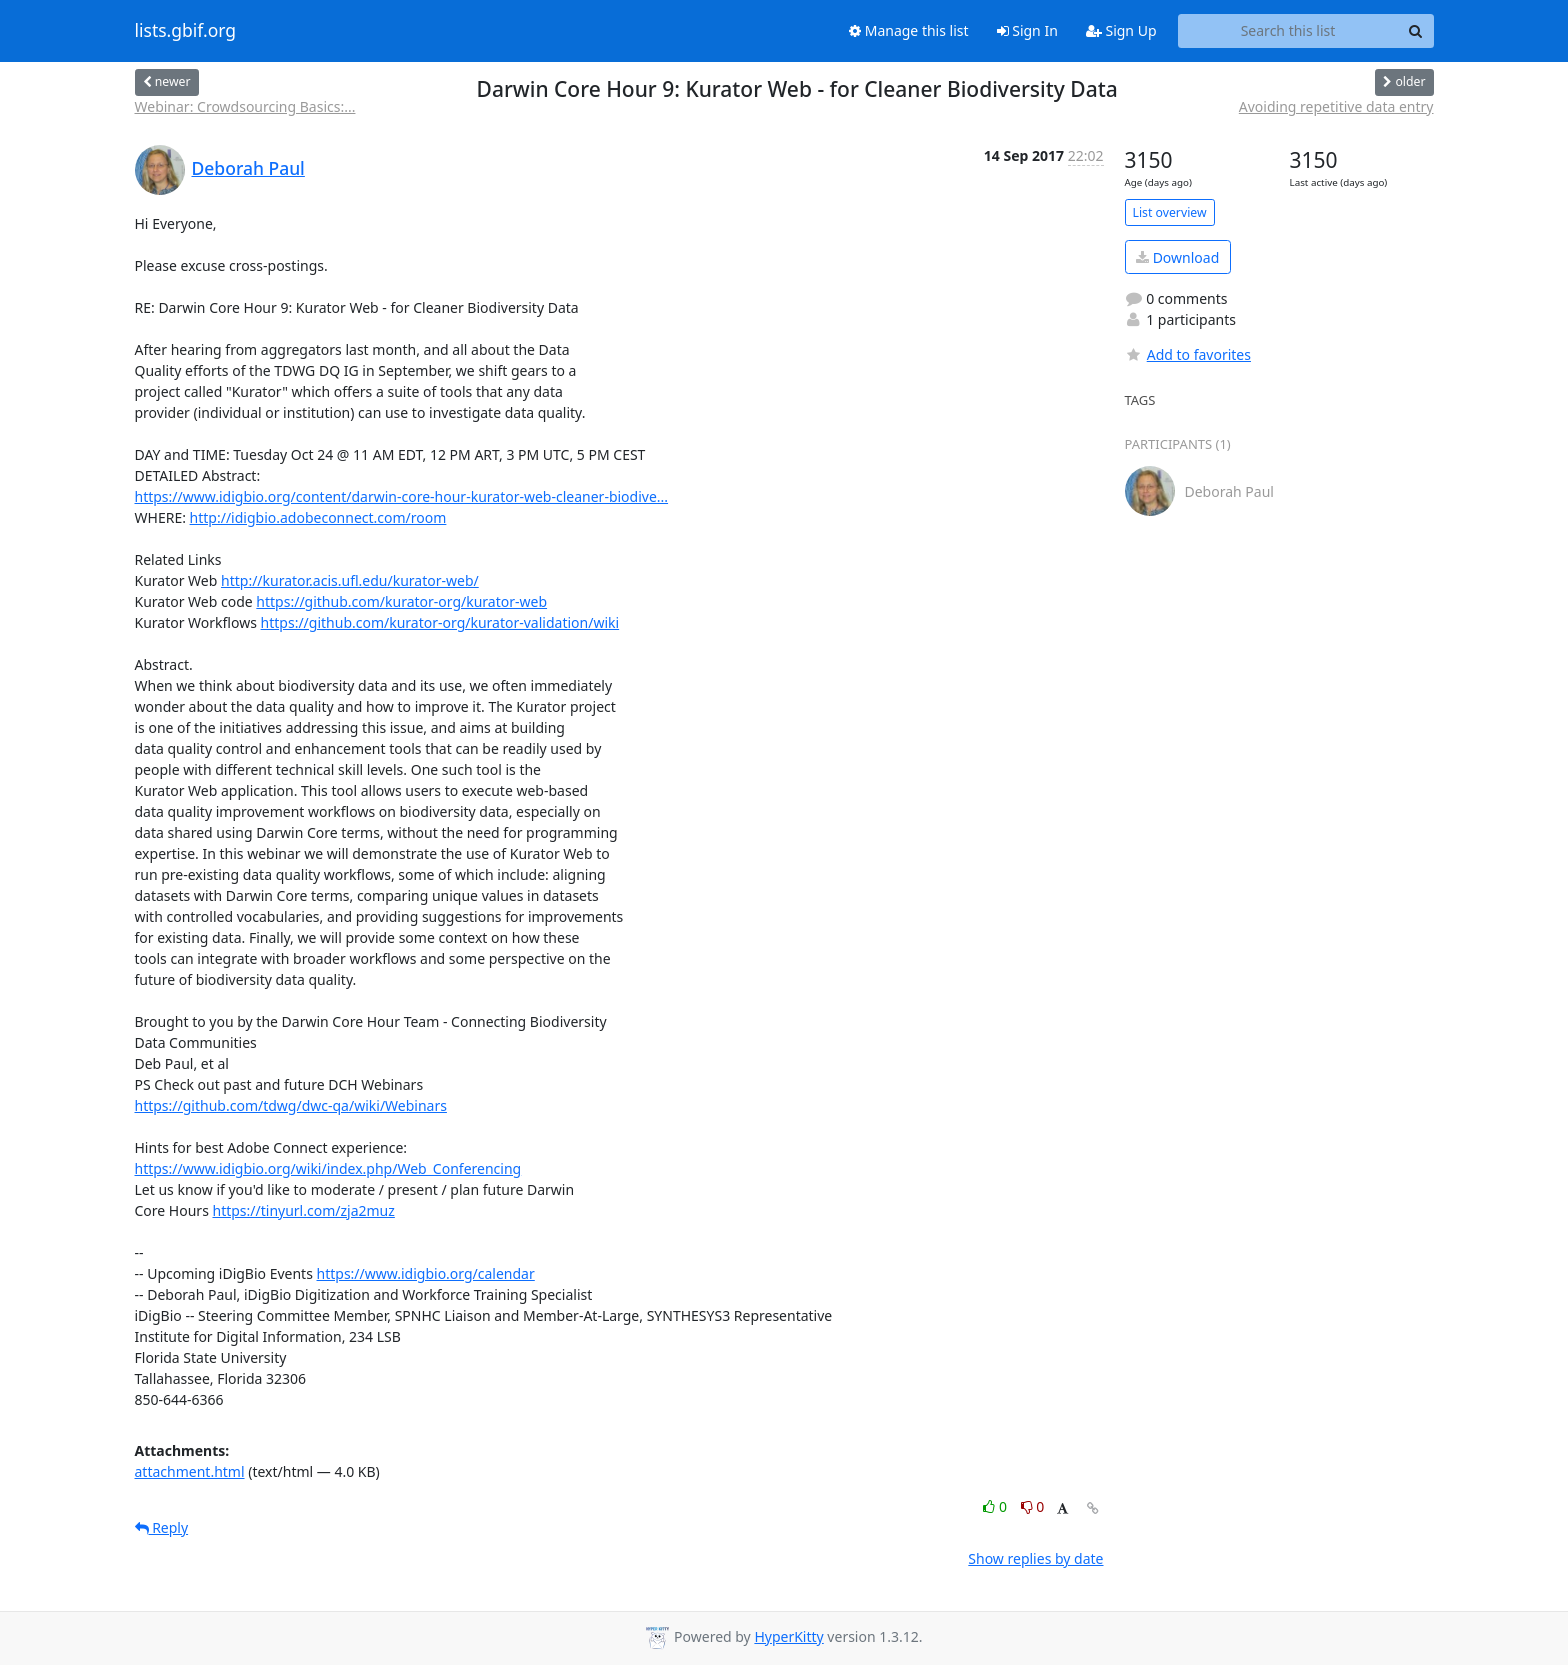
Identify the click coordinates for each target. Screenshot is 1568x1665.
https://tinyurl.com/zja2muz (303, 1210)
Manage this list (909, 30)
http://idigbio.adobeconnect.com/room (318, 517)
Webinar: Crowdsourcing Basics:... (245, 106)
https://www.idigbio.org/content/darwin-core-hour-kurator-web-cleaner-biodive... (402, 496)
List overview (1170, 212)
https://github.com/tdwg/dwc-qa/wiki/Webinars (291, 1105)
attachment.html (190, 1471)
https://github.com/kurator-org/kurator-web (401, 601)
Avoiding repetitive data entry (1336, 106)
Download (1177, 257)
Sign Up (1121, 30)
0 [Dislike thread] (1033, 1506)
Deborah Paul (248, 168)
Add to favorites (1188, 354)
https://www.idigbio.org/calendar (426, 1273)
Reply (162, 1527)
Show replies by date (1035, 1558)
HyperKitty (788, 1636)
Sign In (1027, 30)
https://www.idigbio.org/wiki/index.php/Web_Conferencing (328, 1168)
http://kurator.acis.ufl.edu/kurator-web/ (350, 580)
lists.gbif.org (186, 31)
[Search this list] (1288, 31)
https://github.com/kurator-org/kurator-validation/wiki (440, 622)
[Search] (1416, 31)
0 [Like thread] (996, 1506)
